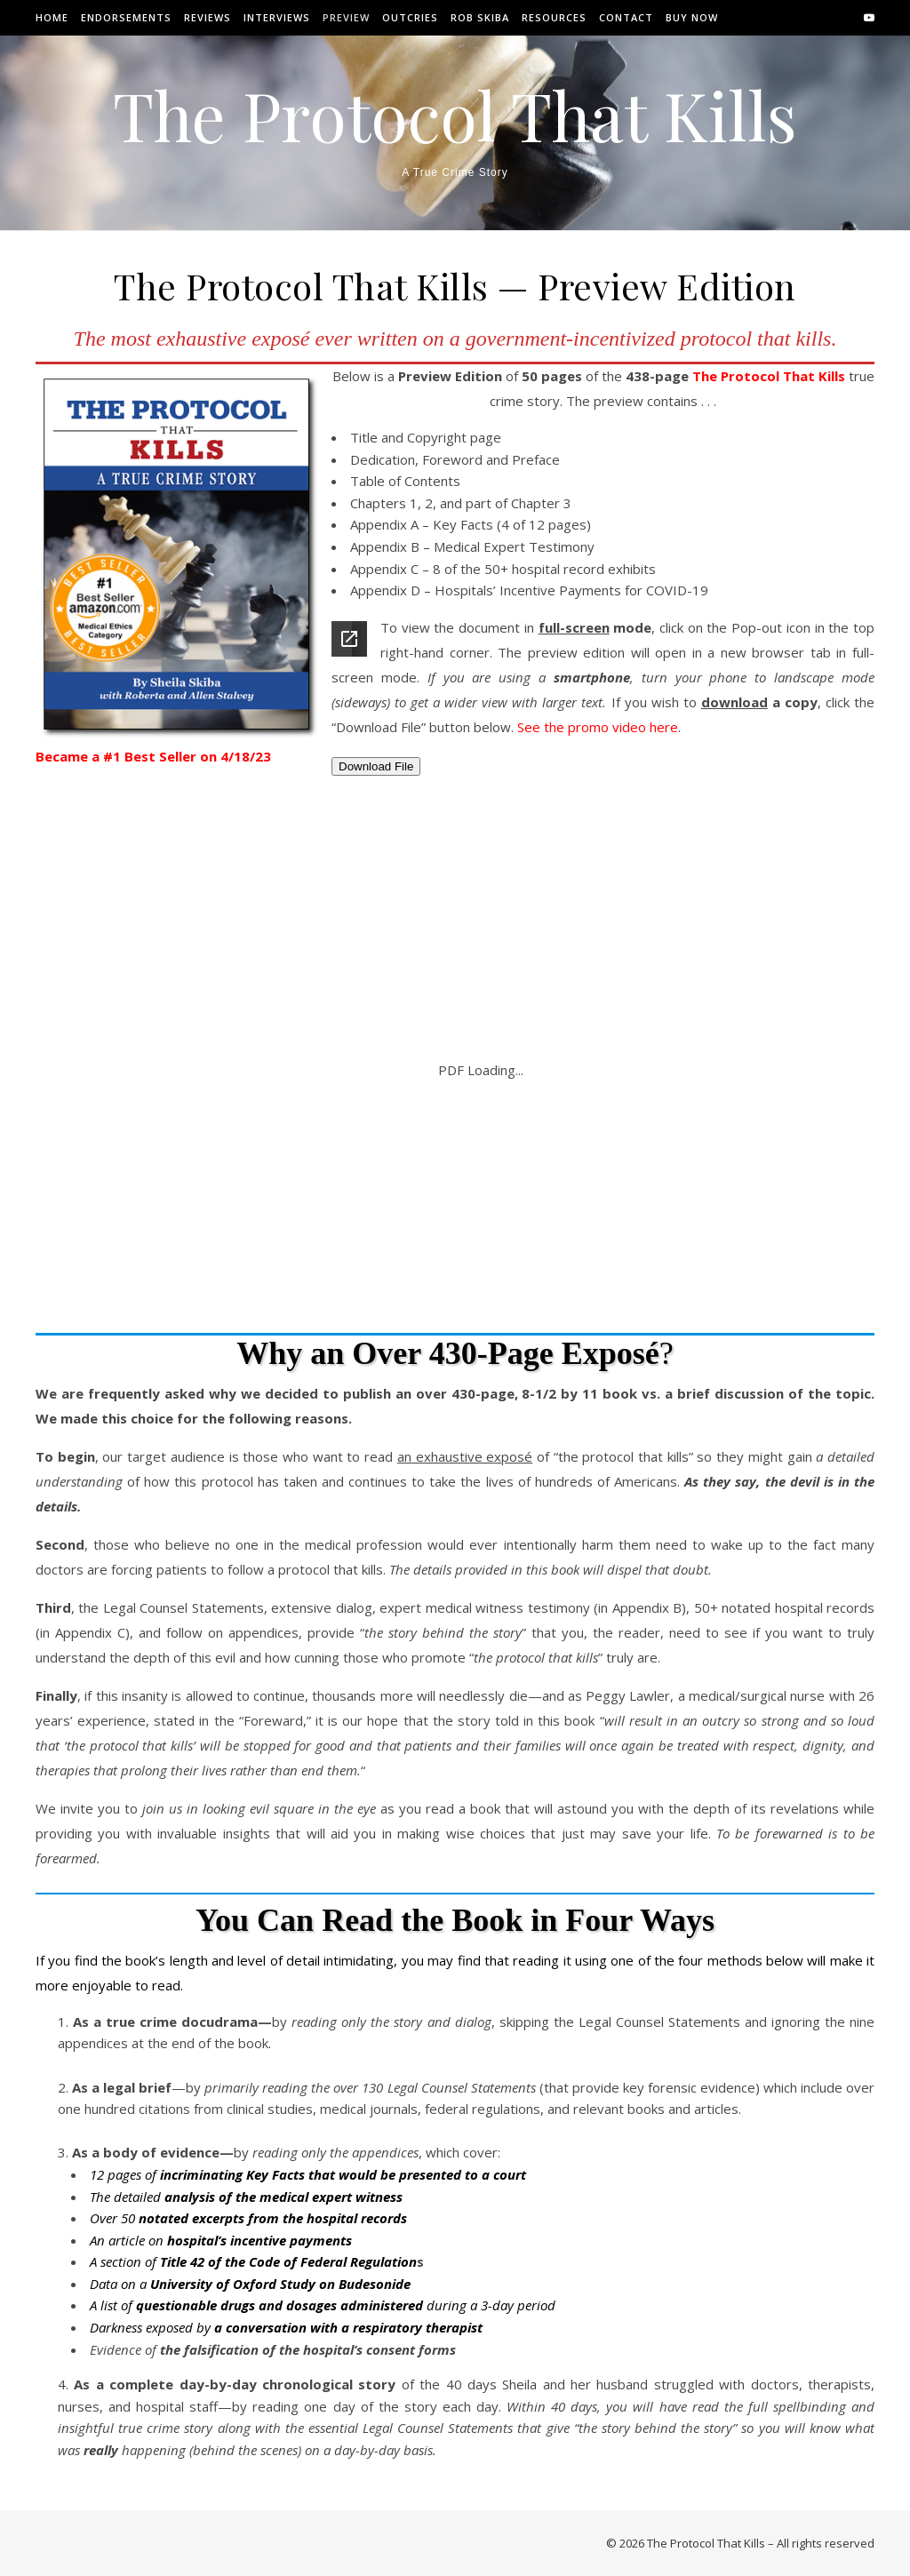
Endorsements (126, 17)
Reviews (207, 17)
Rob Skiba (480, 17)
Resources (554, 17)
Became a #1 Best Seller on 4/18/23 (153, 756)
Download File (376, 766)
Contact (626, 17)
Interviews (276, 17)
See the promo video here (597, 727)
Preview (346, 17)
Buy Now (692, 17)
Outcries (410, 17)
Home (52, 17)
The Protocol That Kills (455, 115)
